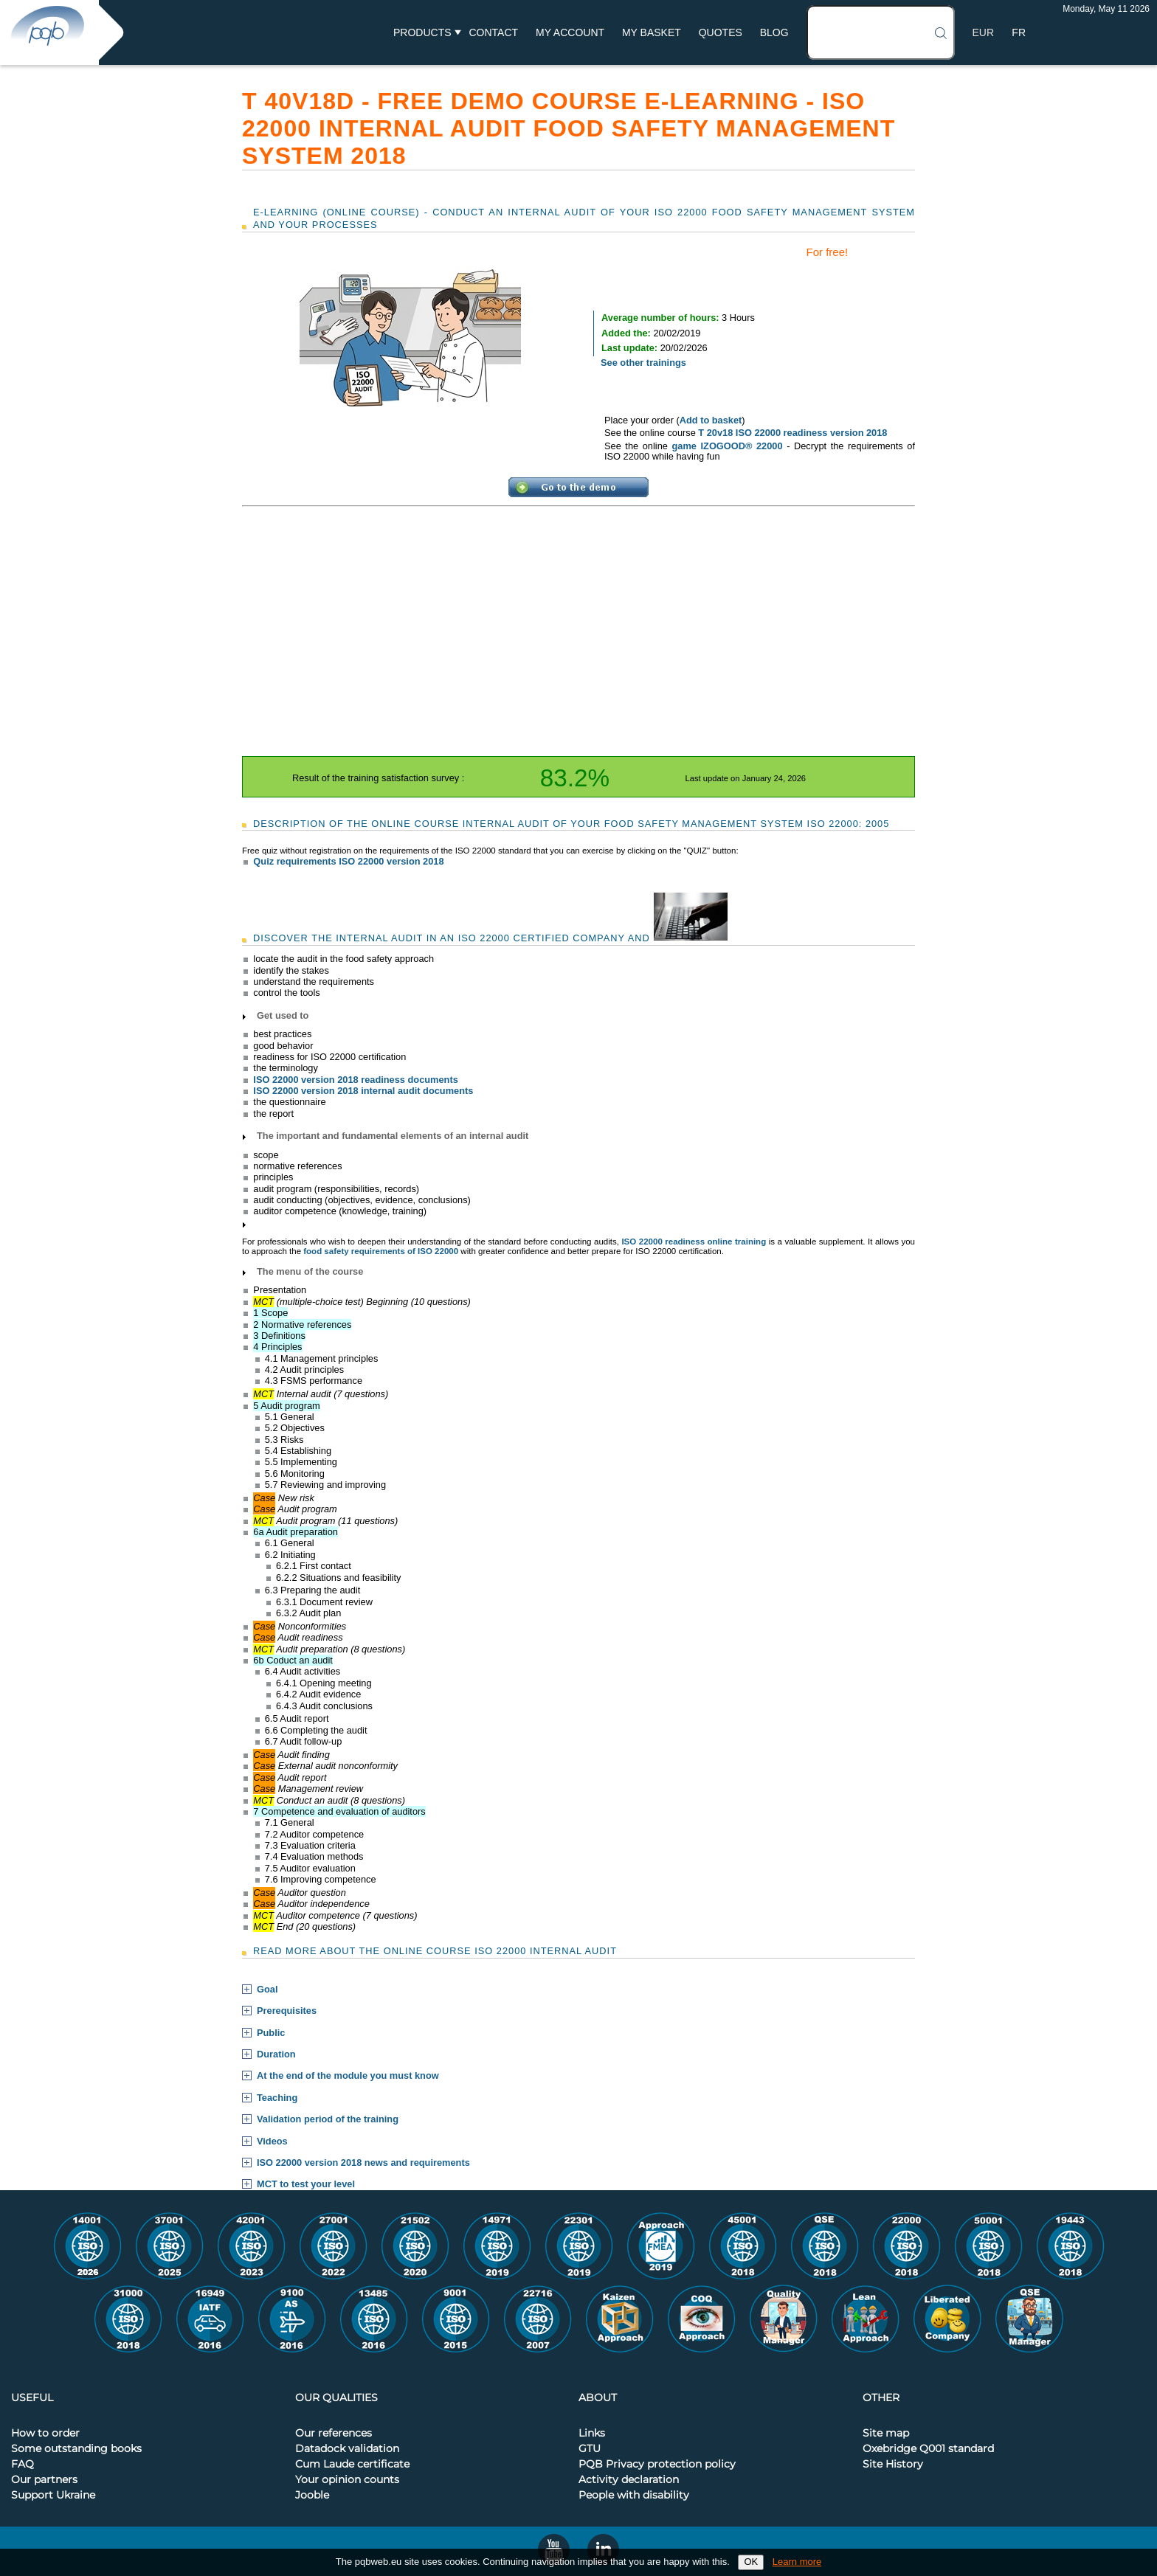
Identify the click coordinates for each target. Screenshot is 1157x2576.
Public (271, 2033)
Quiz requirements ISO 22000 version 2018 (348, 861)
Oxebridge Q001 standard (928, 2449)
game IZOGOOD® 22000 (726, 445)
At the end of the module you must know (348, 2076)
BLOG (774, 32)
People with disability (633, 2495)
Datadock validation (347, 2449)
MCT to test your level (306, 2184)
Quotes (720, 32)
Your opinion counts (347, 2480)
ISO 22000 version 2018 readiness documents (355, 1079)
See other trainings (643, 363)
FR (1019, 32)
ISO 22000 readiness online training (693, 1241)
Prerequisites (287, 2011)
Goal (267, 1989)
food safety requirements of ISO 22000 (380, 1251)
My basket (651, 32)
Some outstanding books (76, 2449)
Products (422, 32)
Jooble (312, 2495)
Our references (333, 2434)
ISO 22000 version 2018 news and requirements (363, 2163)
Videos (272, 2141)
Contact (493, 32)
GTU (589, 2449)
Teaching (277, 2098)
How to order (45, 2434)
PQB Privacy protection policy (657, 2465)
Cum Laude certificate (352, 2465)
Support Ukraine (53, 2495)
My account (570, 32)
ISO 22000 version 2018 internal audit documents (363, 1090)
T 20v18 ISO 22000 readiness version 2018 (792, 432)
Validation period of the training (327, 2119)
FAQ (22, 2465)
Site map (886, 2434)
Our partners (44, 2480)
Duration (276, 2054)
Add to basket (711, 420)
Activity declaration (628, 2480)
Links (591, 2434)
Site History (893, 2465)
